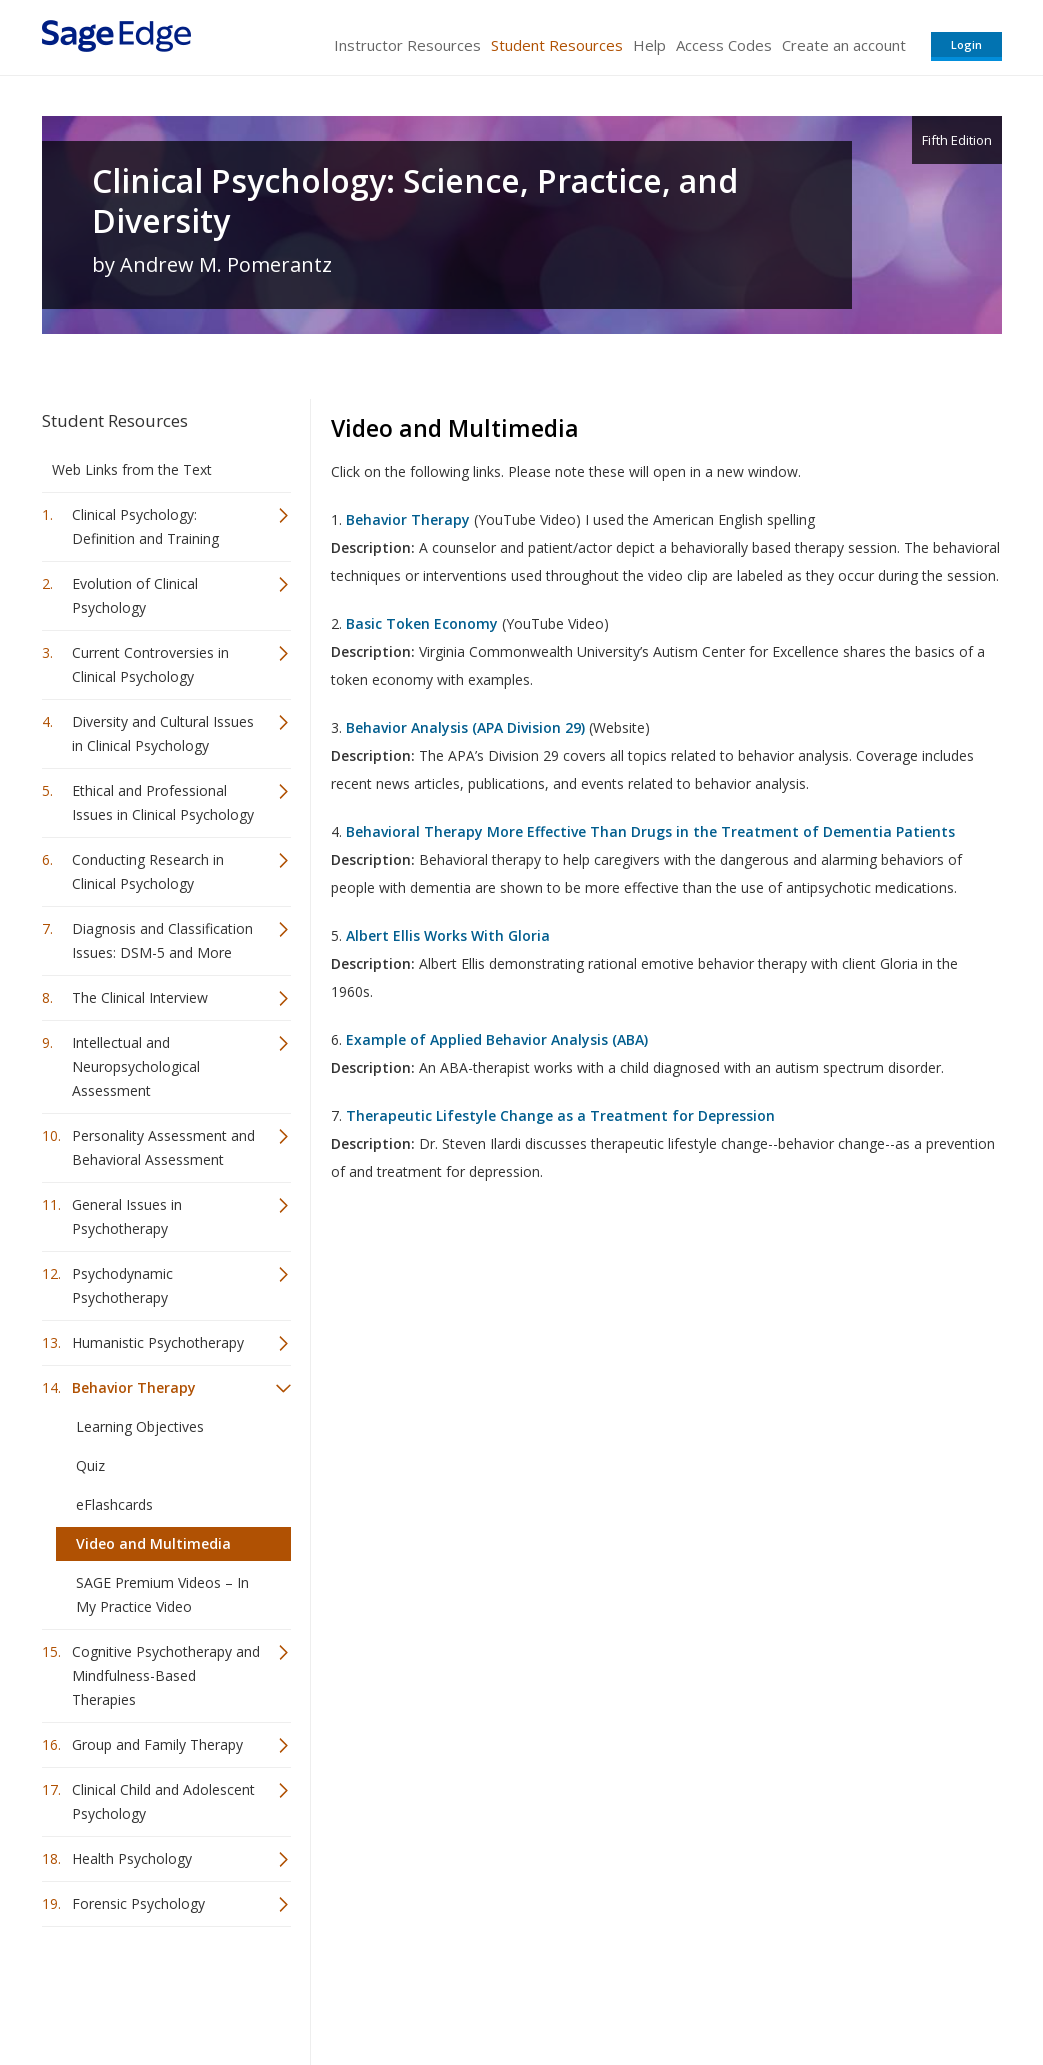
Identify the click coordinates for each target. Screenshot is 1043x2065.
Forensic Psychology (138, 1903)
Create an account (844, 45)
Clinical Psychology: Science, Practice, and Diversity (415, 201)
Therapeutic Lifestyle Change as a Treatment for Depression (560, 1115)
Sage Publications (156, 1990)
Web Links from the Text (132, 469)
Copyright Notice (758, 1990)
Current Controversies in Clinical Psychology (150, 664)
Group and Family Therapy (157, 1744)
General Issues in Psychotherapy (127, 1216)
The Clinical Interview (140, 997)
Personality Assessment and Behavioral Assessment (163, 1147)
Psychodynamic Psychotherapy (122, 1285)
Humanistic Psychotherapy (158, 1342)
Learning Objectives (140, 1426)
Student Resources (557, 45)
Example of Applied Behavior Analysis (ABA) (497, 1039)
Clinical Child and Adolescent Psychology (163, 1801)
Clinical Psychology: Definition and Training (145, 526)
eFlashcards (114, 1504)
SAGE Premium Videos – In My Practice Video (162, 1594)
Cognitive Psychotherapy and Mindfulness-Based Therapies (166, 1675)
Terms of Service (636, 1990)
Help (649, 45)
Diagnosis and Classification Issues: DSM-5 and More (162, 940)
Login (966, 44)
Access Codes (724, 45)
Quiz (90, 1465)
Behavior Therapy (134, 1387)
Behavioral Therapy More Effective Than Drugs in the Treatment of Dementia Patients (650, 831)
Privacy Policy (870, 1990)
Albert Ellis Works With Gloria (448, 935)
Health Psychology (132, 1858)
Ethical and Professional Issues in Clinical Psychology (163, 802)
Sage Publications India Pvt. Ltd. (332, 1990)
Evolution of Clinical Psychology (135, 595)
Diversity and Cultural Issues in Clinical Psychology (163, 733)
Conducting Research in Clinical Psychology (148, 871)
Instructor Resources (407, 45)
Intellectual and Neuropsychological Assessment (136, 1066)
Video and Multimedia (153, 1543)
